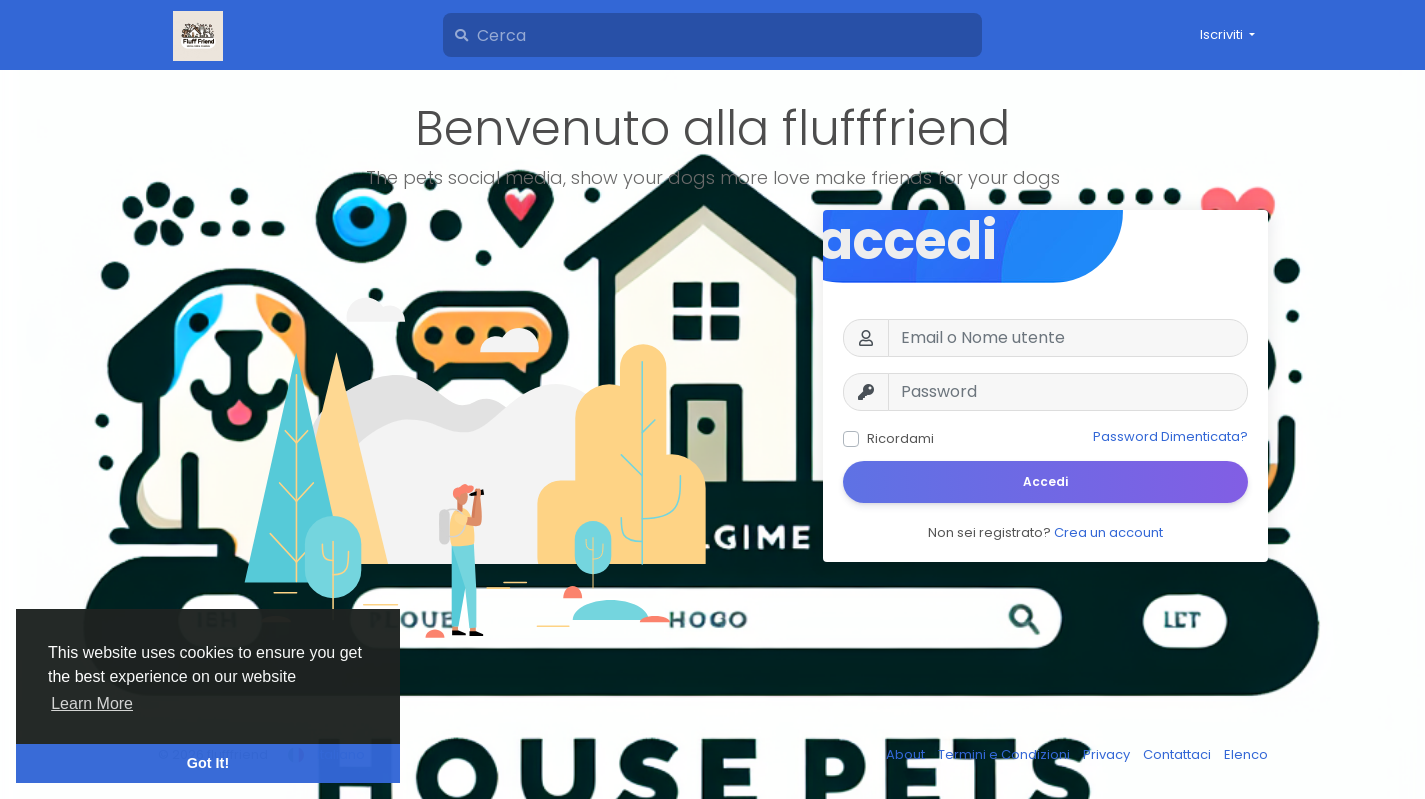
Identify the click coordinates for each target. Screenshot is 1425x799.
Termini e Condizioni (1005, 754)
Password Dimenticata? (1170, 436)
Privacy (1108, 754)
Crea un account (1108, 532)
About (907, 754)
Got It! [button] (208, 763)
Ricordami (900, 438)
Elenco (1246, 754)
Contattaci (1178, 754)
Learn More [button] (92, 703)
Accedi (1045, 481)
